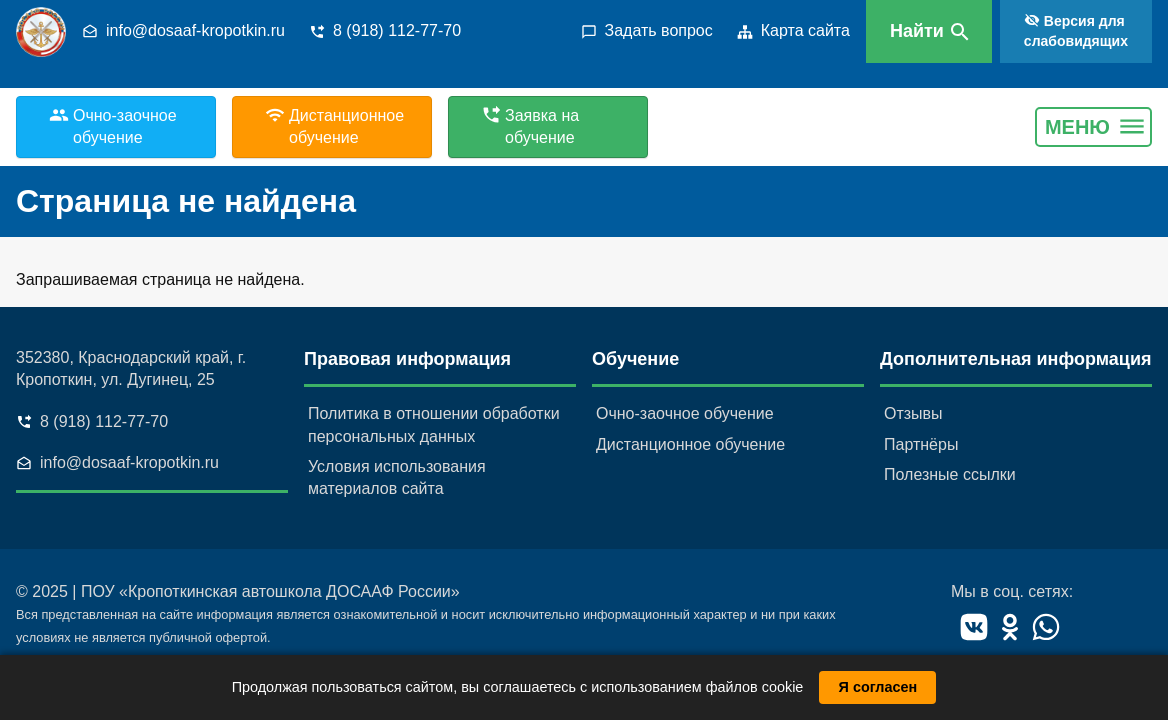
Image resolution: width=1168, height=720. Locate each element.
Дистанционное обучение (690, 444)
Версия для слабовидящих (1076, 31)
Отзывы (913, 413)
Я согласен (878, 687)
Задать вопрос (659, 30)
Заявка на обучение (542, 126)
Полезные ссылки (950, 474)
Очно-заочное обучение (685, 413)
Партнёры (921, 444)
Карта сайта (805, 30)
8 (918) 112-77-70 (397, 30)
